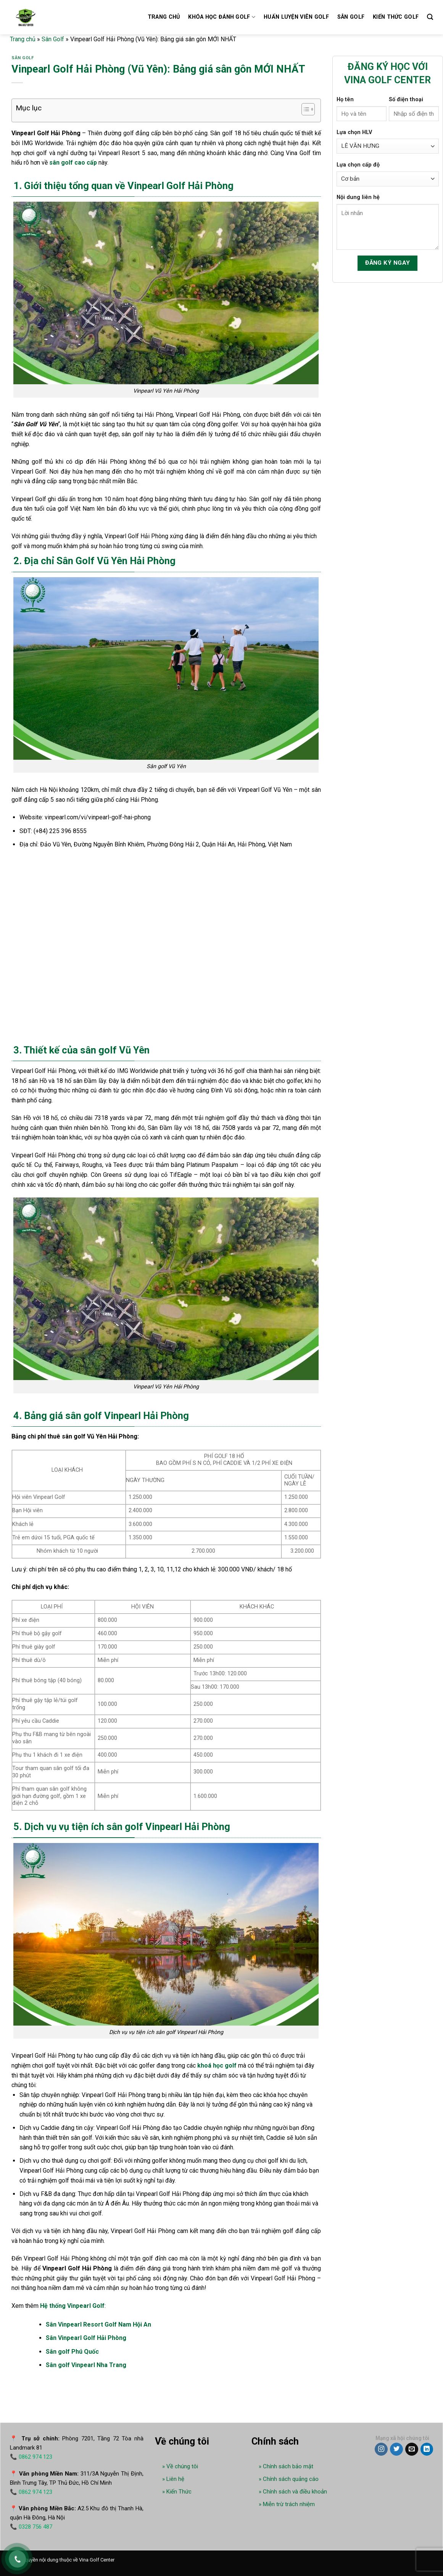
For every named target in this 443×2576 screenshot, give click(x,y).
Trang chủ (164, 17)
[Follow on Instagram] (381, 2449)
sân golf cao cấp (73, 162)
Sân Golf (53, 39)
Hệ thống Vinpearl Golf (72, 2305)
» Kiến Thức (177, 2491)
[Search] (430, 17)
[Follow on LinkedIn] (426, 2449)
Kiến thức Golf (396, 17)
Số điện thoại (406, 99)
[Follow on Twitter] (396, 2449)
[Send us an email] (411, 2449)
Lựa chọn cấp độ (358, 165)
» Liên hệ (173, 2479)
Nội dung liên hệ (358, 197)
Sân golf (350, 17)
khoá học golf (217, 2065)
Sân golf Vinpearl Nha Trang (86, 2365)
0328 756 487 (35, 2526)
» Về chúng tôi (180, 2466)
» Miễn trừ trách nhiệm (287, 2504)
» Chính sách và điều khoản (293, 2491)
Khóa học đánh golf (221, 17)
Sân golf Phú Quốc (72, 2351)
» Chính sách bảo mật (286, 2466)
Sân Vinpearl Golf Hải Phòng (86, 2337)
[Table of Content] (308, 109)
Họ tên (345, 99)
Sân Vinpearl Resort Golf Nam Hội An (98, 2324)
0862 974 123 (35, 2456)
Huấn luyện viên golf (296, 17)
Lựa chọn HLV (354, 132)
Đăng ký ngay (387, 262)
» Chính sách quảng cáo (289, 2479)
